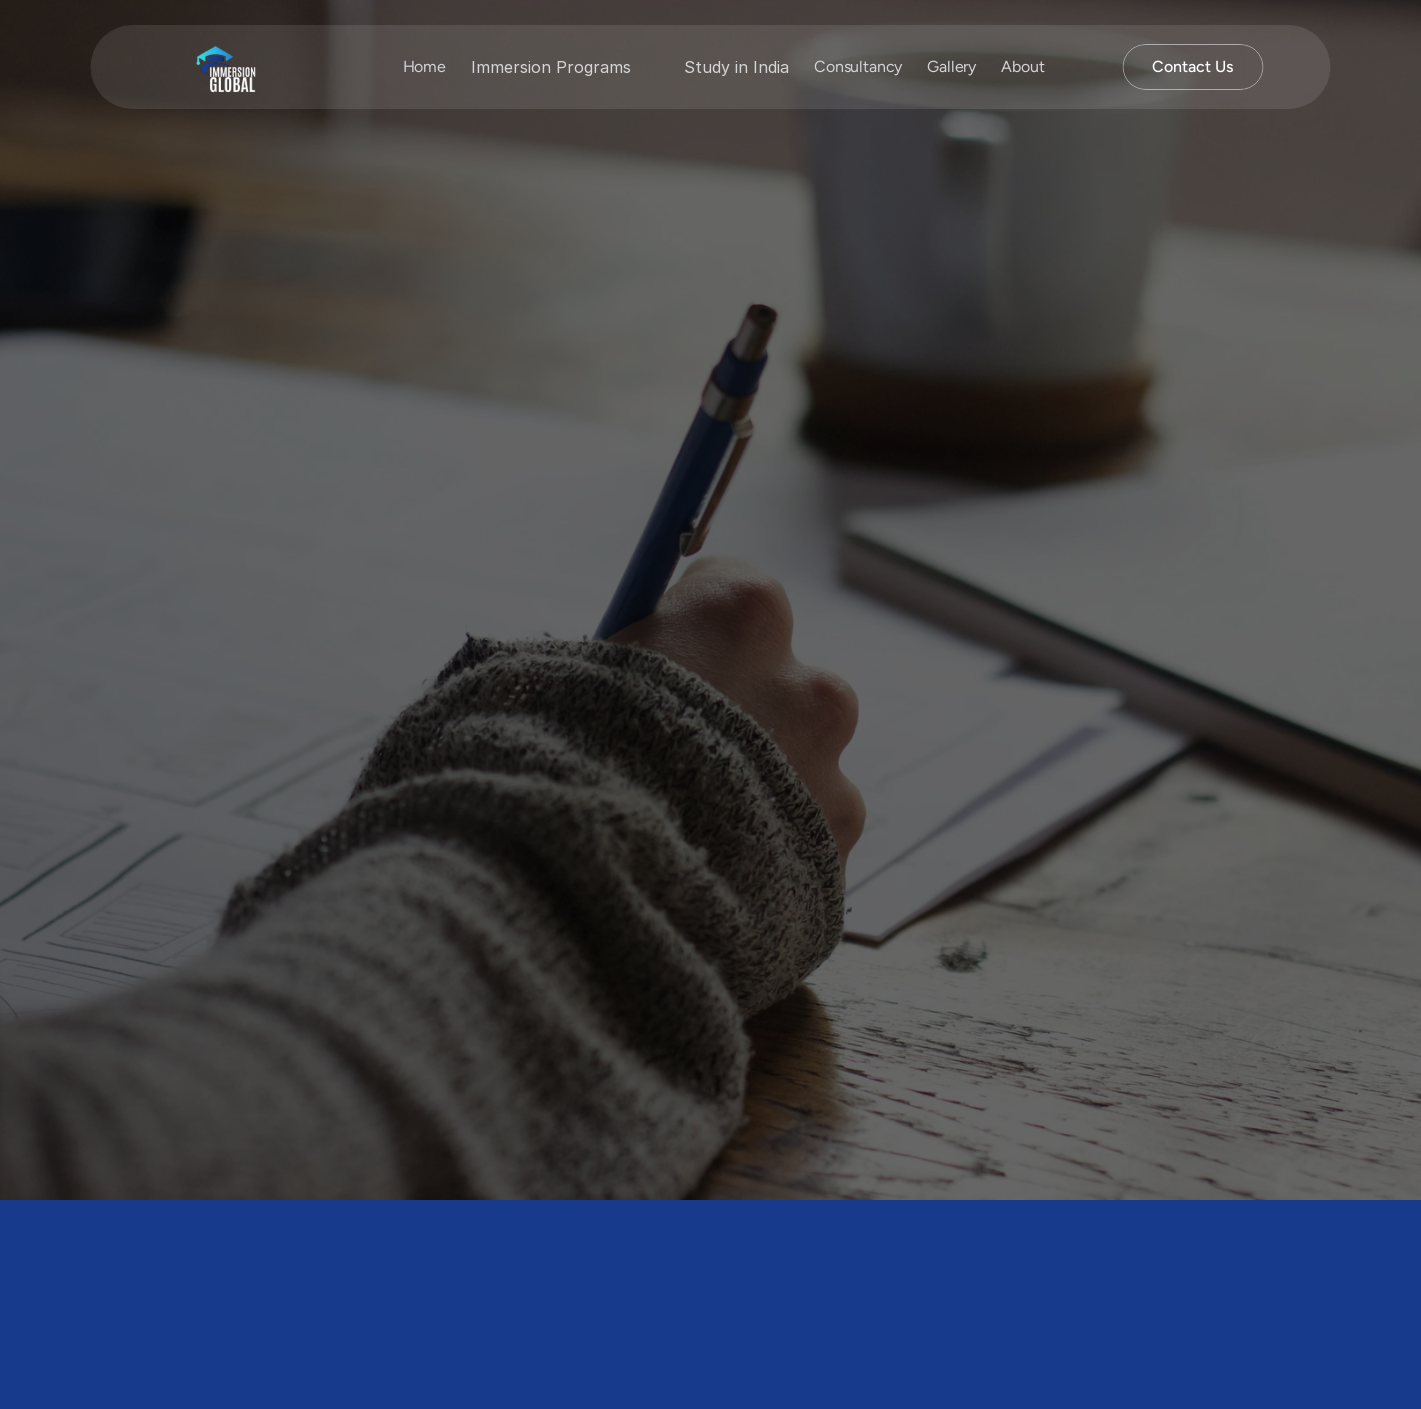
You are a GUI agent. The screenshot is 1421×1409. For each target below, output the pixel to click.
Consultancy (858, 66)
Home (424, 66)
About (1022, 66)
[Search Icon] (1078, 67)
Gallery (951, 66)
